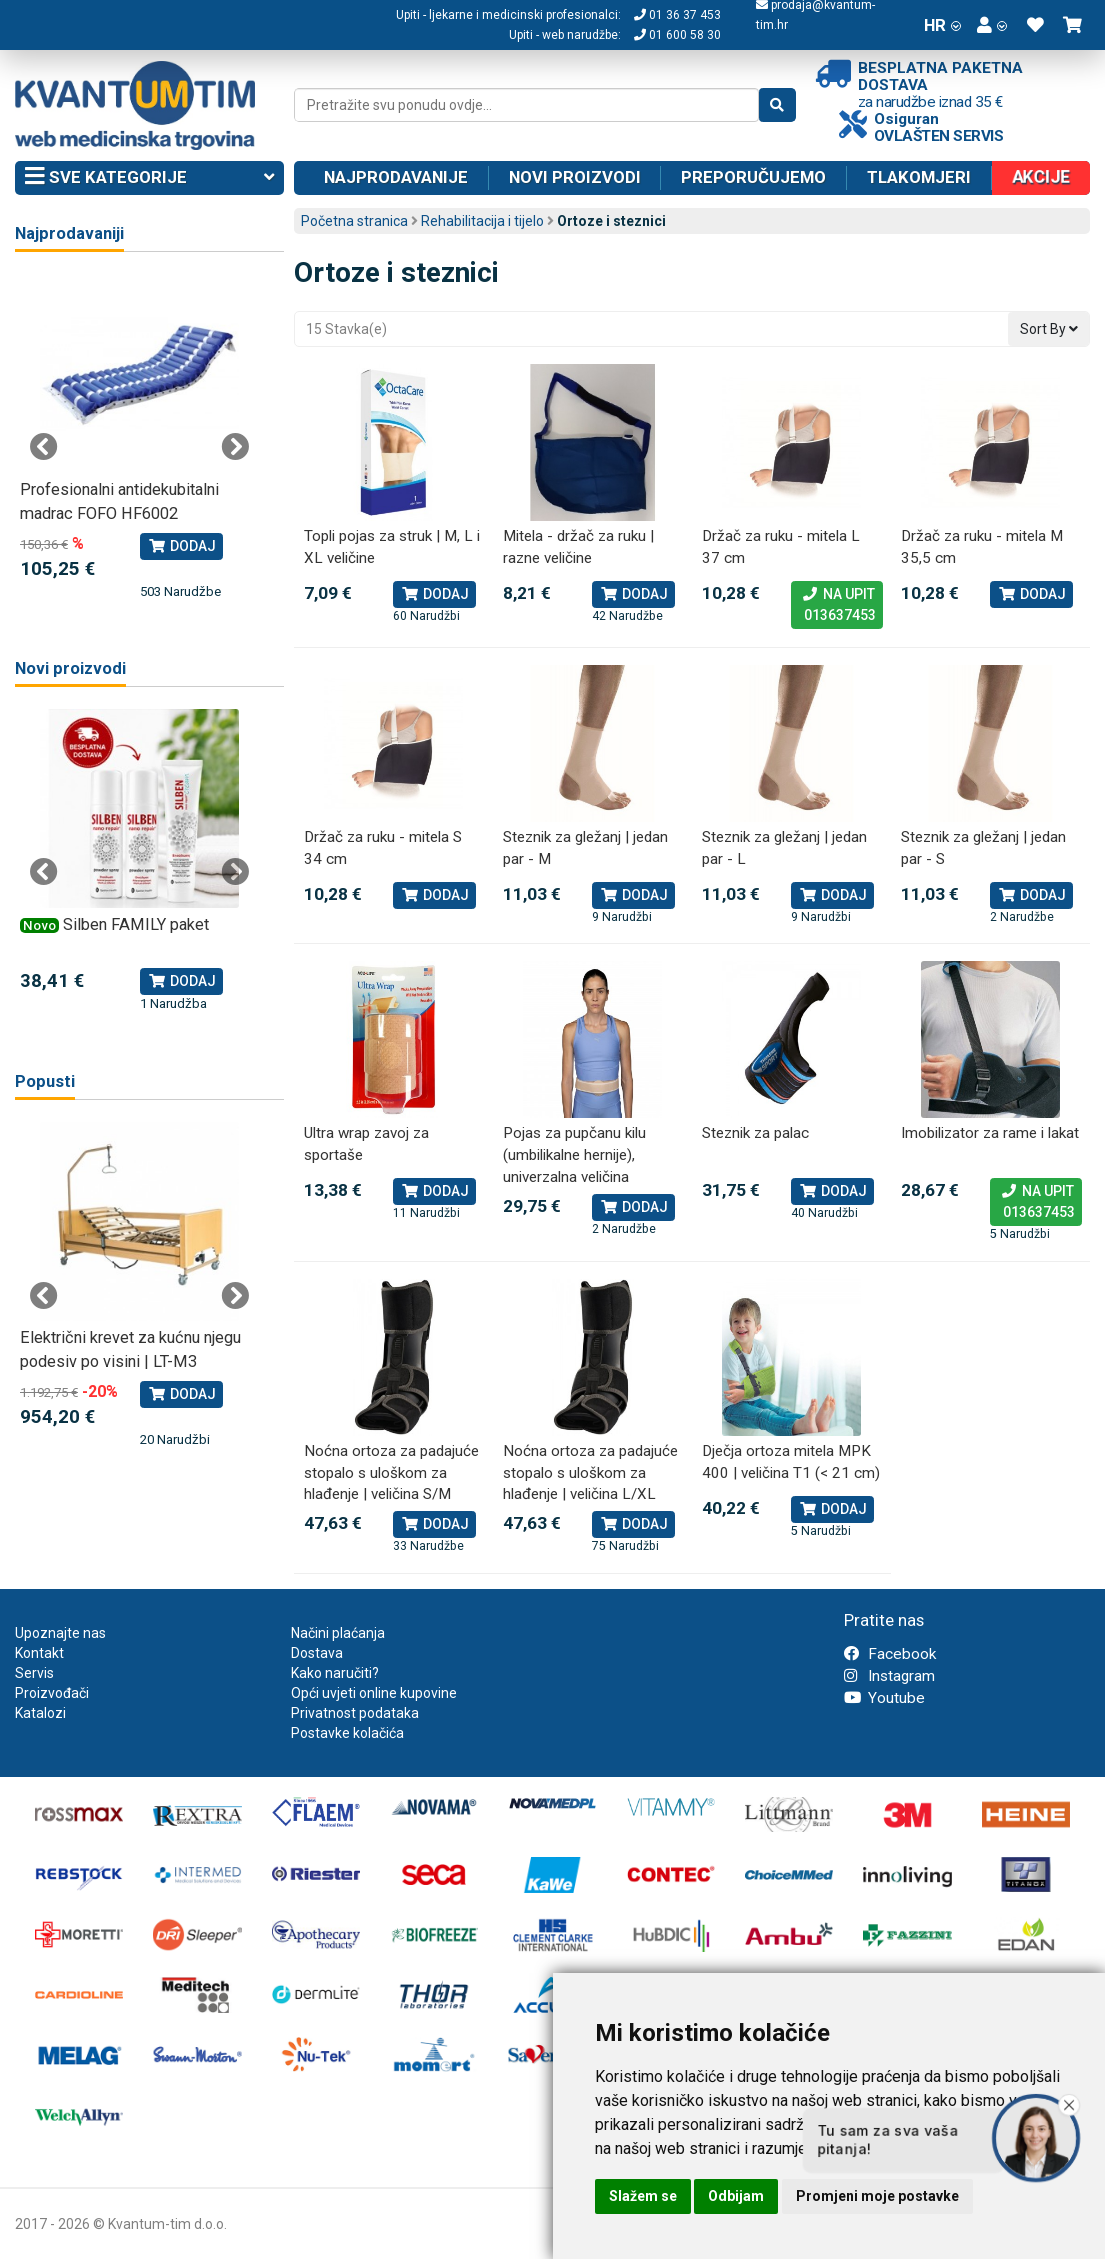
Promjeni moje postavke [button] (877, 2196)
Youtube (884, 1698)
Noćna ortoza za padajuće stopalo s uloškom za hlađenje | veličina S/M (391, 1472)
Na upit (837, 606)
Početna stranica (354, 221)
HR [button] (942, 25)
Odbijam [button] (736, 2196)
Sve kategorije (149, 178)
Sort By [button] (1049, 329)
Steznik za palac (755, 1133)
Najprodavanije (396, 177)
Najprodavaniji (69, 233)
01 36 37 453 (677, 15)
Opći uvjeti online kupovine (374, 1693)
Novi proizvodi (575, 177)
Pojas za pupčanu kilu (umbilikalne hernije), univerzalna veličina (574, 1154)
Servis (34, 1673)
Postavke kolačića (347, 1733)
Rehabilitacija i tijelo (482, 221)
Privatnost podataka (355, 1713)
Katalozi (40, 1713)
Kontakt (39, 1653)
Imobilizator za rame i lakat (990, 1133)
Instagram (889, 1676)
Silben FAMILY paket (136, 924)
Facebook (890, 1654)
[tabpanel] (139, 437)
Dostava (317, 1653)
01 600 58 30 (677, 35)
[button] (992, 25)
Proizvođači (52, 1693)
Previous (44, 447)
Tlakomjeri (919, 177)
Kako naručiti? (335, 1673)
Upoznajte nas (60, 1633)
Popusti (45, 1081)
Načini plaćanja (338, 1633)
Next (235, 447)
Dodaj (434, 594)
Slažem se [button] (643, 2196)
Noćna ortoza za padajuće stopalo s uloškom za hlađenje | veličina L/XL (590, 1472)
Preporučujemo (753, 177)
